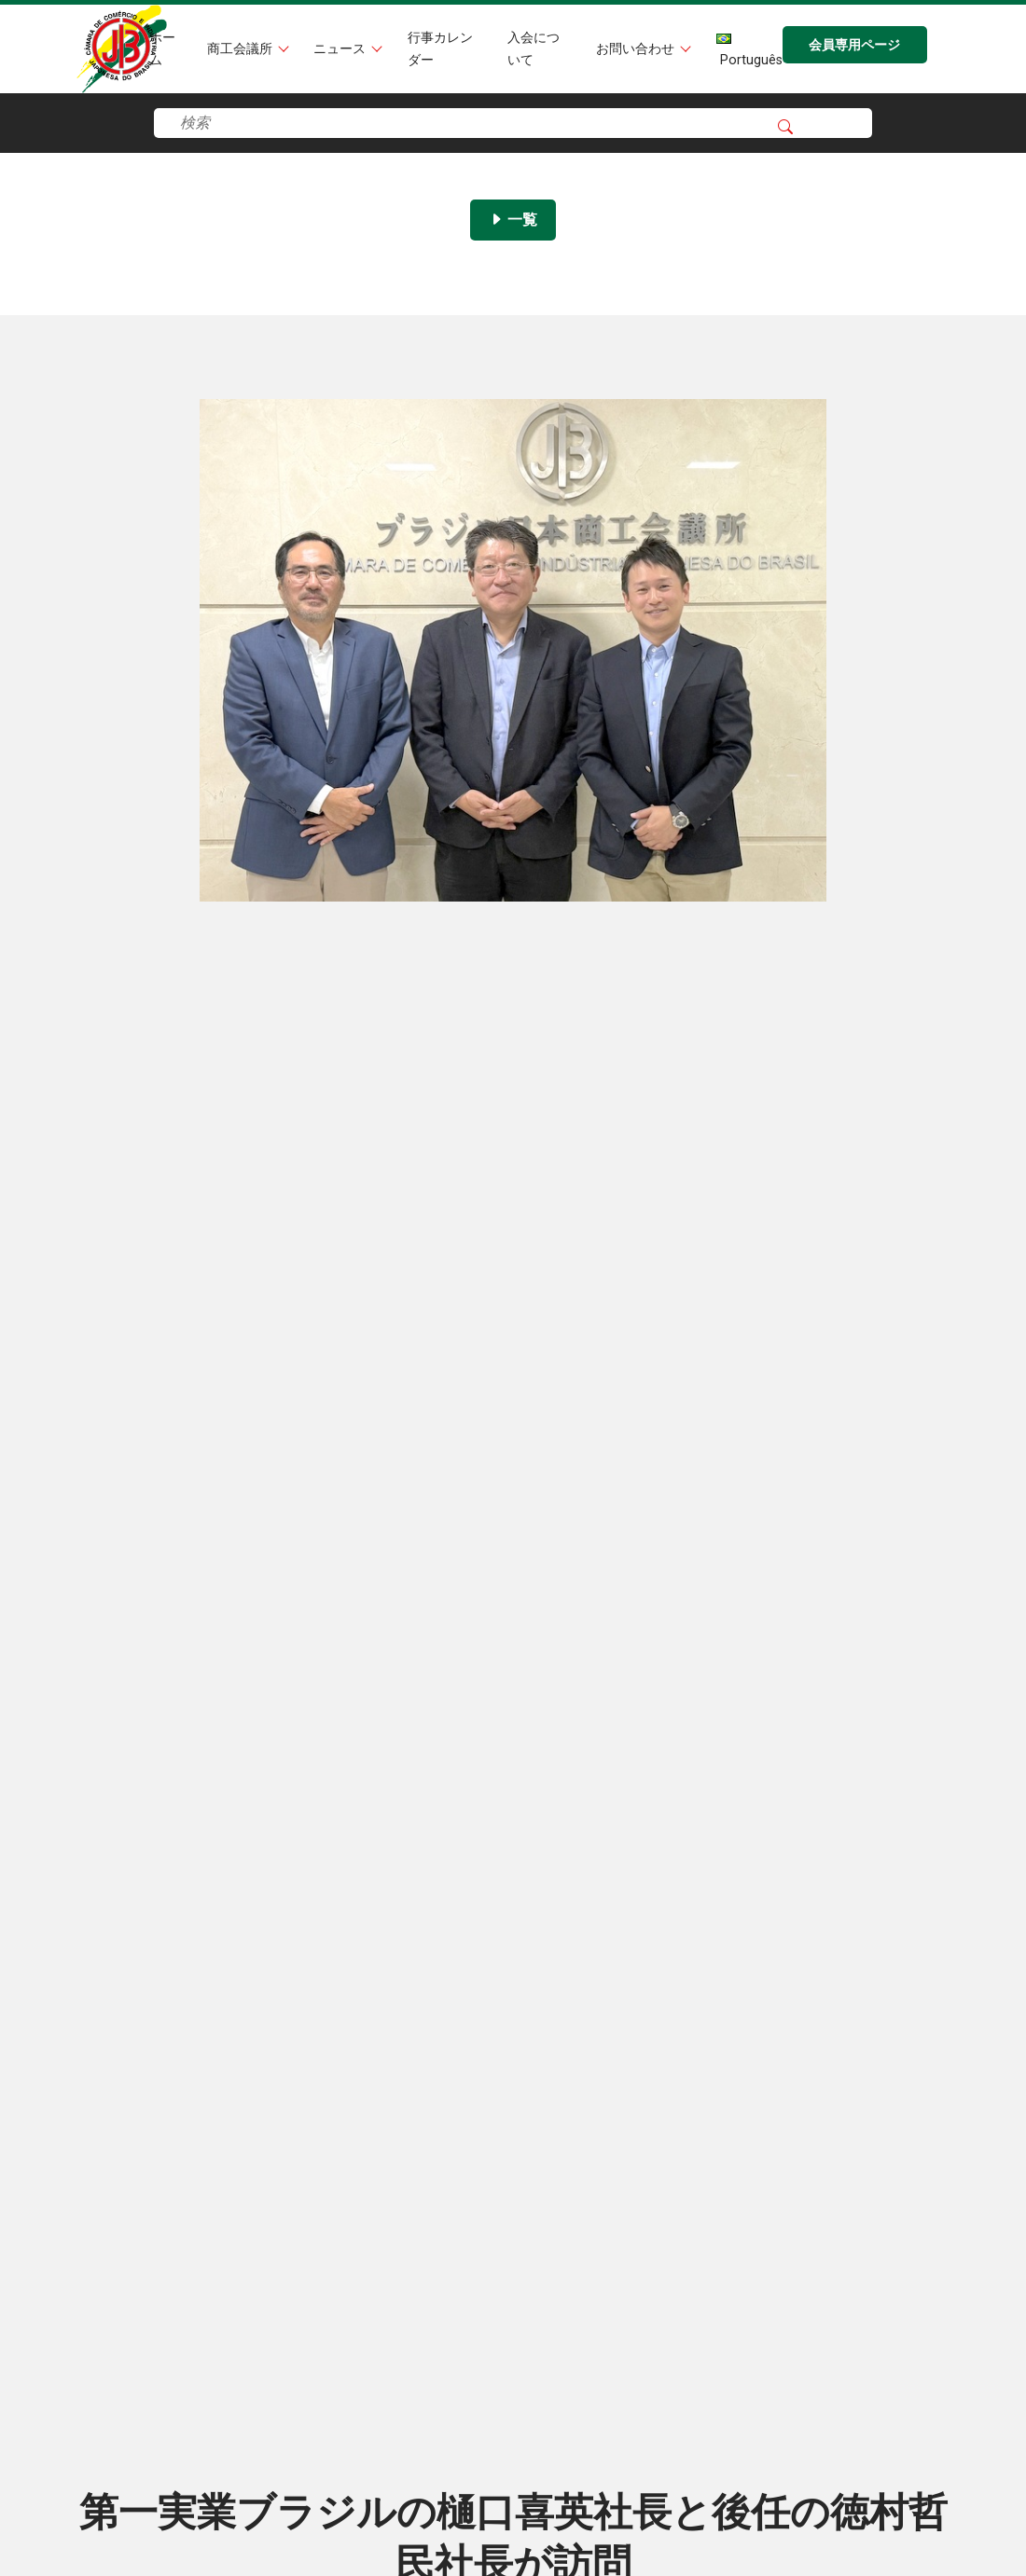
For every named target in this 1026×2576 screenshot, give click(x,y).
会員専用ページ (854, 45)
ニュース (341, 49)
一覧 (513, 219)
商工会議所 (241, 49)
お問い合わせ (637, 49)
